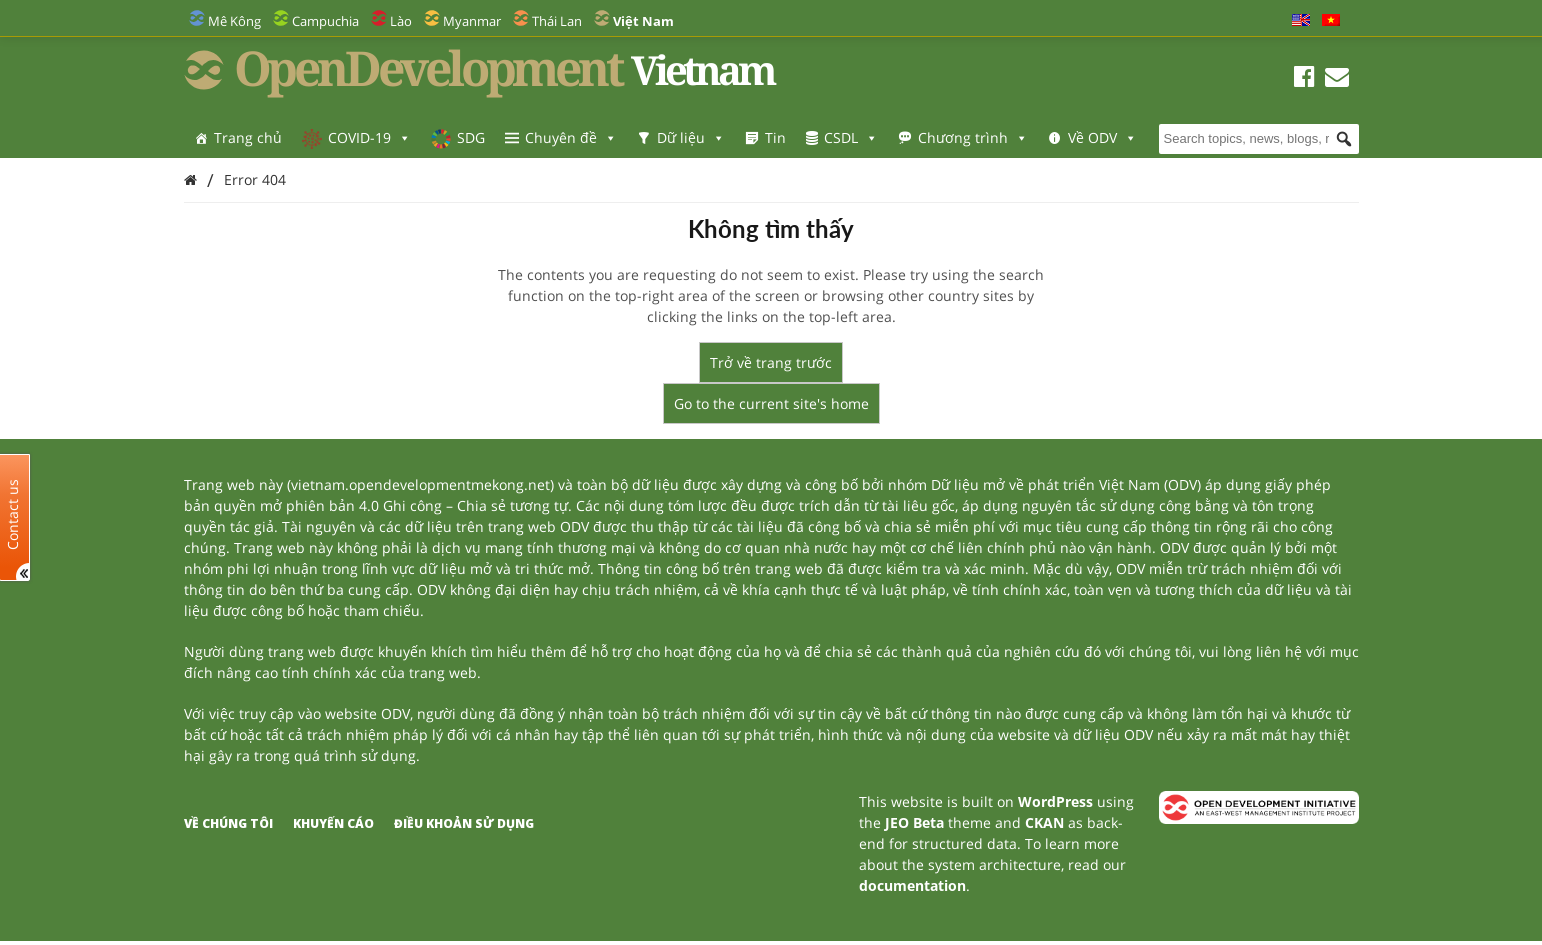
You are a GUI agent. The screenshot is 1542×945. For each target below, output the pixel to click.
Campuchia (325, 21)
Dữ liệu (691, 137)
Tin (775, 137)
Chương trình (973, 137)
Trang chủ (248, 137)
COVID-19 (369, 137)
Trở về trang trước (771, 362)
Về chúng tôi (228, 823)
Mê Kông (234, 21)
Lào (401, 21)
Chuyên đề (571, 137)
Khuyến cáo (333, 823)
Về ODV (1102, 137)
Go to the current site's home (771, 403)
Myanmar (472, 21)
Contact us (13, 513)
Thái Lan (557, 21)
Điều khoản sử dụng (464, 823)
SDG (471, 137)
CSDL (851, 137)
